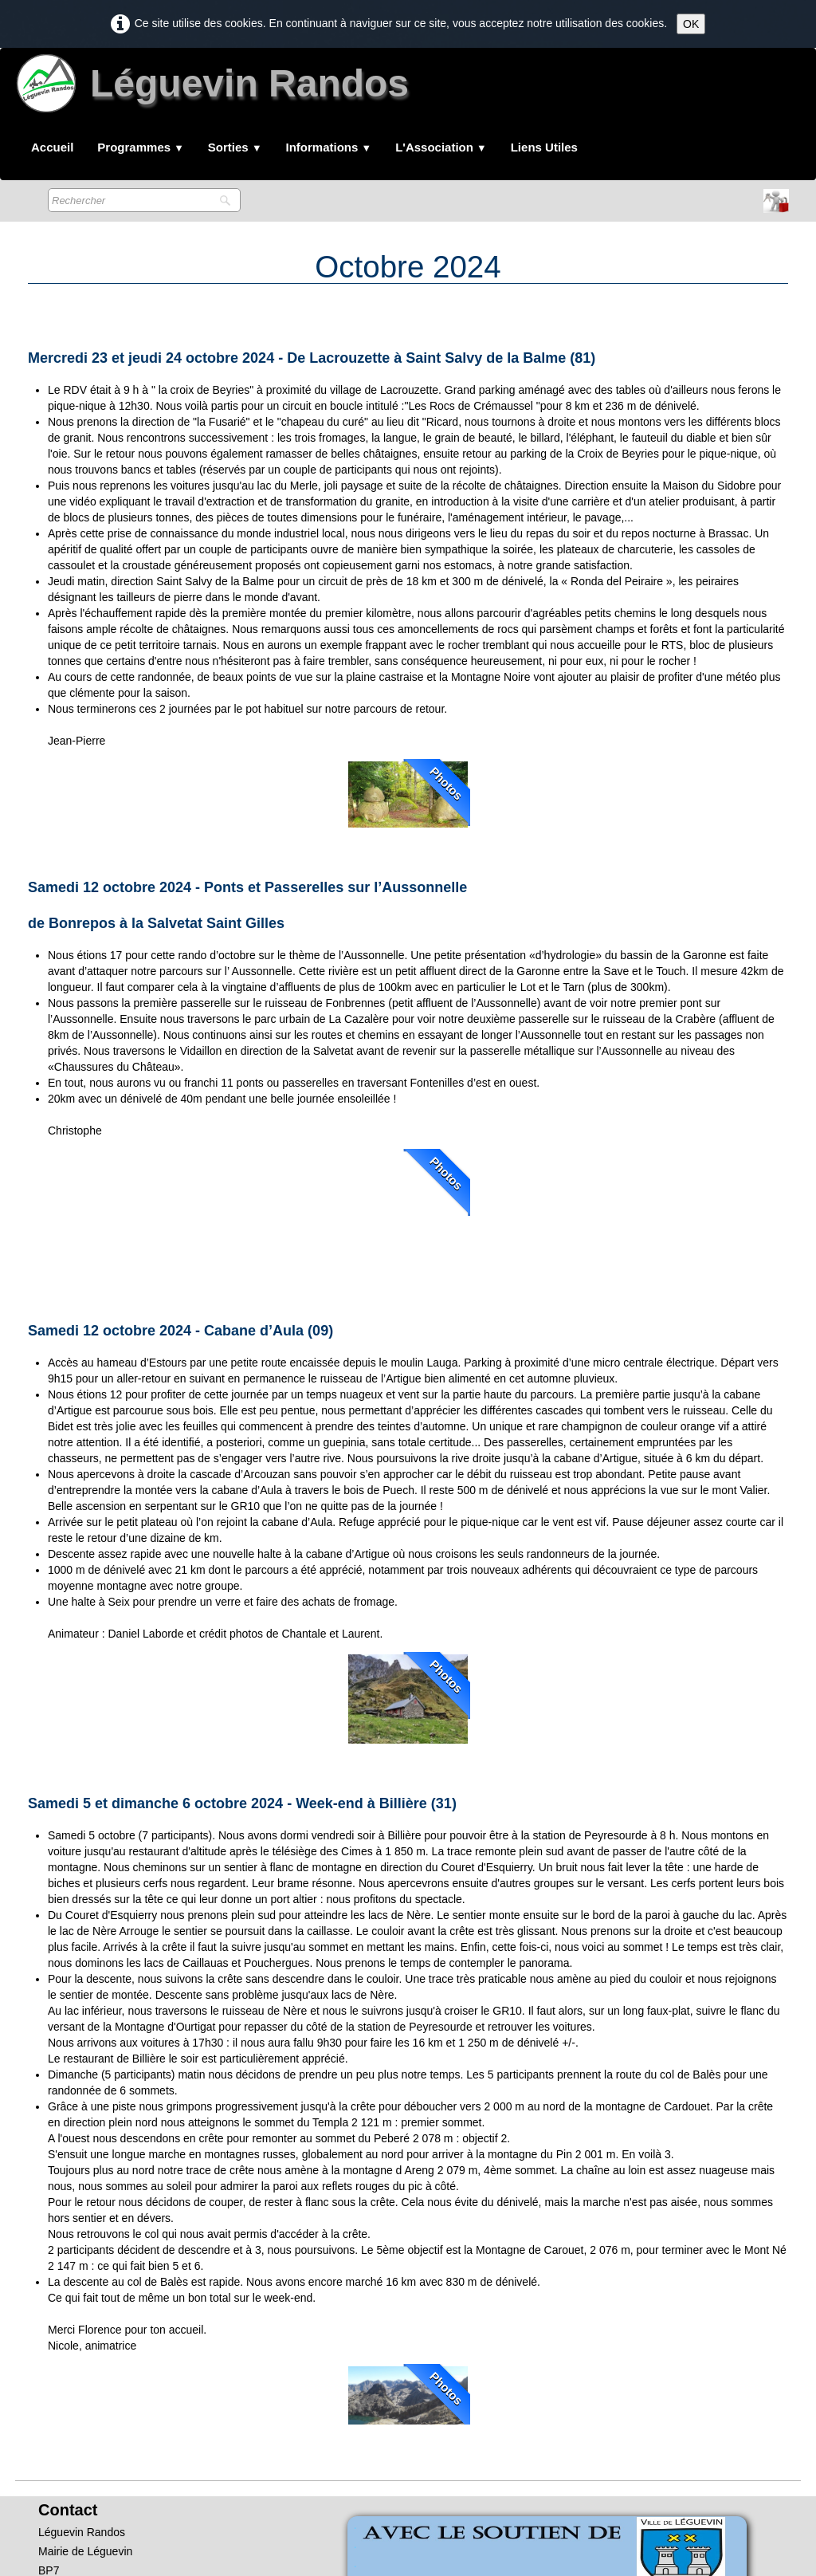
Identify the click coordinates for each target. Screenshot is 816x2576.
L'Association (441, 147)
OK (691, 24)
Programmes (140, 147)
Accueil (52, 147)
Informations (329, 147)
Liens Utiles (544, 147)
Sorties (235, 147)
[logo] (215, 90)
